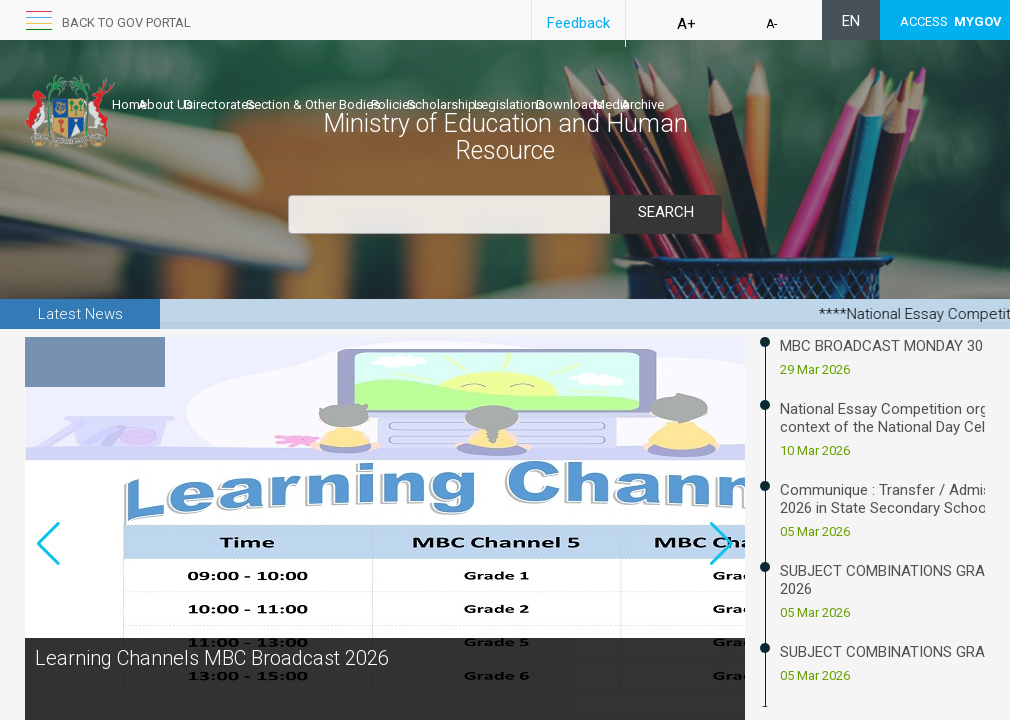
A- (771, 24)
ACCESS (951, 21)
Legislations (635, 86)
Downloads (716, 86)
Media (780, 86)
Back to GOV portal (126, 22)
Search (666, 212)
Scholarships (550, 86)
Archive (831, 86)
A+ (686, 24)
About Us (186, 86)
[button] (721, 578)
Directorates (261, 86)
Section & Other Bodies (376, 86)
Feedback (578, 23)
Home (129, 86)
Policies (477, 86)
